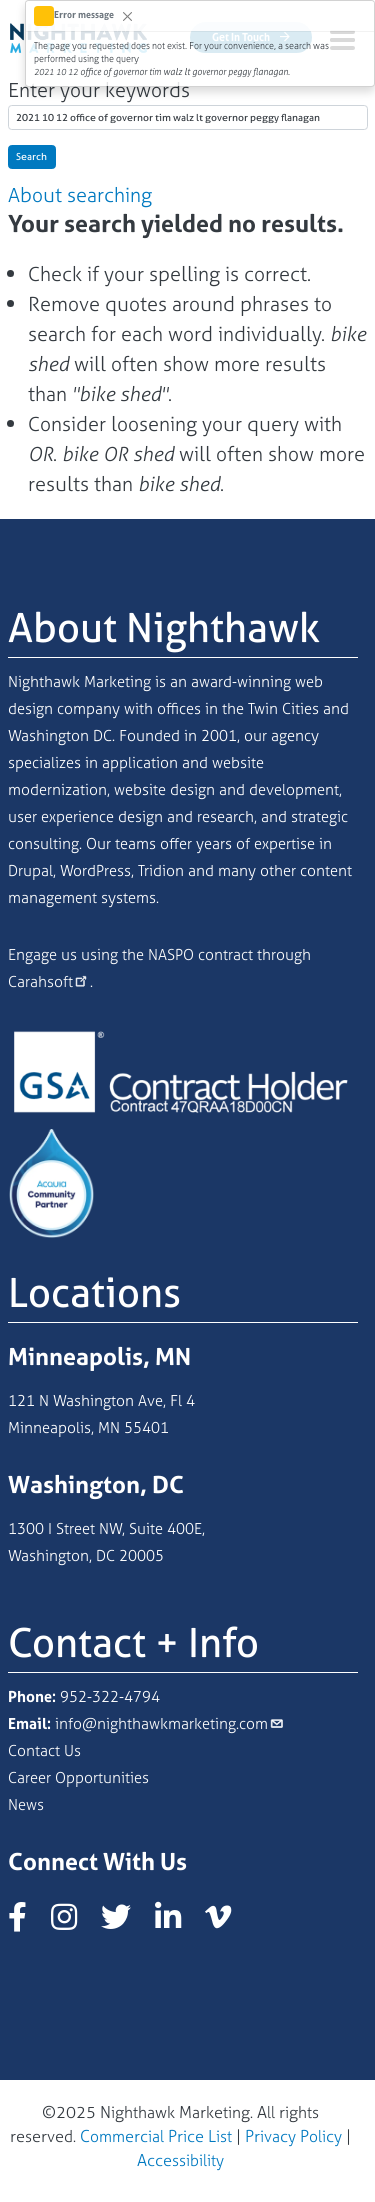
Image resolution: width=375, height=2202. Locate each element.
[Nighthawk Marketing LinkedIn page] (178, 1922)
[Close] (127, 15)
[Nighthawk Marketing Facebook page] (27, 1922)
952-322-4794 (110, 1696)
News (26, 1804)
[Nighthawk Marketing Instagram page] (74, 1922)
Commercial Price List (156, 2136)
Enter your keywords (99, 89)
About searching (80, 194)
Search (31, 156)
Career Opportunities (78, 1777)
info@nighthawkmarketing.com (161, 1723)
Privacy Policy (293, 2136)
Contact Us (44, 1750)
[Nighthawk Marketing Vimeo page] (228, 1922)
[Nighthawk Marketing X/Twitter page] (126, 1922)
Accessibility (180, 2160)
